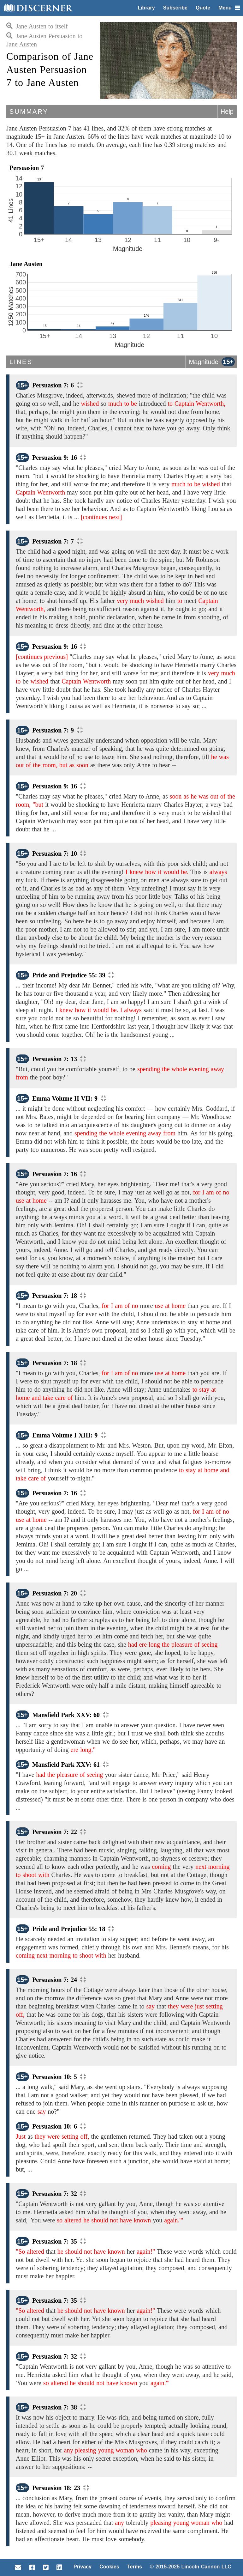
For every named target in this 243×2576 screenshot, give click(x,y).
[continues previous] (42, 656)
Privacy (83, 2566)
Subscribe (175, 7)
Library (146, 7)
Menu (229, 7)
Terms (134, 2566)
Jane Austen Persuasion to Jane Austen (44, 40)
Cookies (109, 2566)
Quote (203, 7)
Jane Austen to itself (37, 26)
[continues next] (101, 516)
